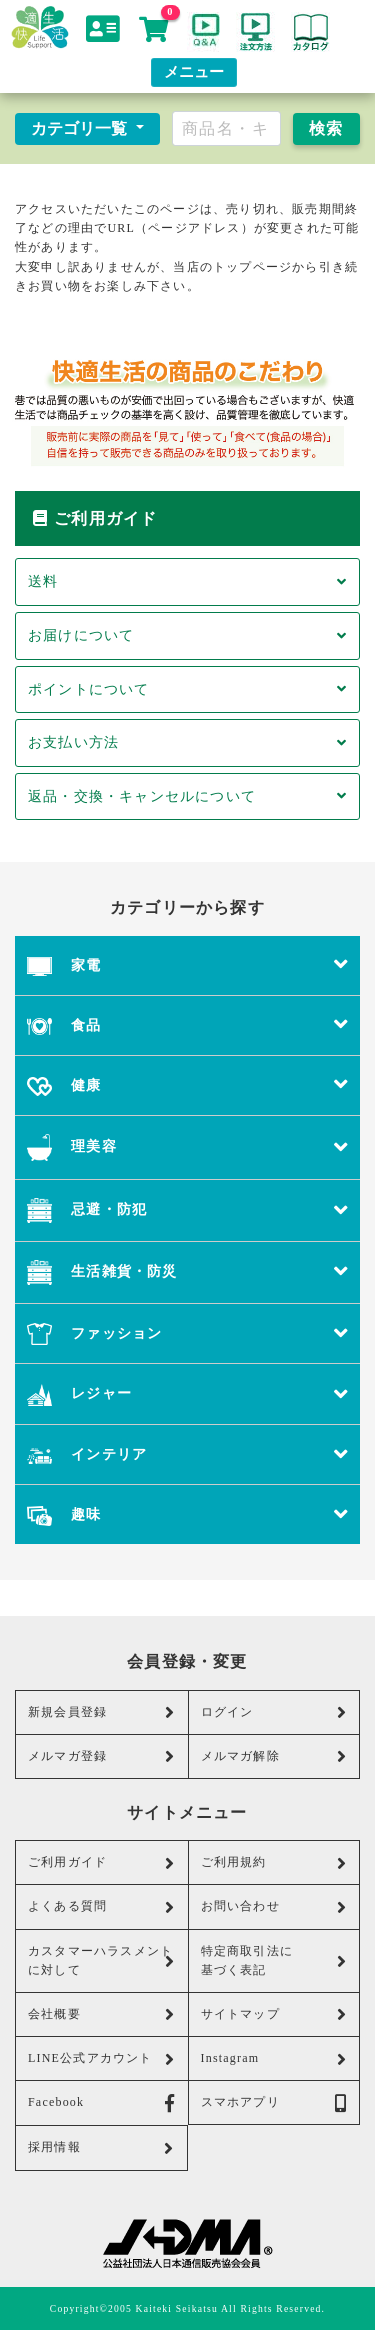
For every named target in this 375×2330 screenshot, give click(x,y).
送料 (187, 581)
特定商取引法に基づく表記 (274, 1960)
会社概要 (102, 2014)
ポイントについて (187, 689)
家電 (187, 965)
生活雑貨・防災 (187, 1272)
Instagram (274, 2059)
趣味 (187, 1514)
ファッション (187, 1334)
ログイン (274, 1712)
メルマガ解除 (274, 1756)
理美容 (187, 1147)
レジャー (187, 1394)
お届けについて (187, 635)
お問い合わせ (274, 1907)
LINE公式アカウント (102, 2059)
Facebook (102, 2103)
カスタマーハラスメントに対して (102, 1960)
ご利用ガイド (102, 1863)
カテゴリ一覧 (81, 128)
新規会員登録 (102, 1712)
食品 (187, 1025)
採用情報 (101, 2148)
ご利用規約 (274, 1863)
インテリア (187, 1454)
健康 (187, 1085)
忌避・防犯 (187, 1210)
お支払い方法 (187, 742)
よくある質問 (102, 1907)
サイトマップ (274, 2014)
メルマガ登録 (102, 1756)
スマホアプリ (274, 2103)
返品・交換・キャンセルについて (187, 796)
